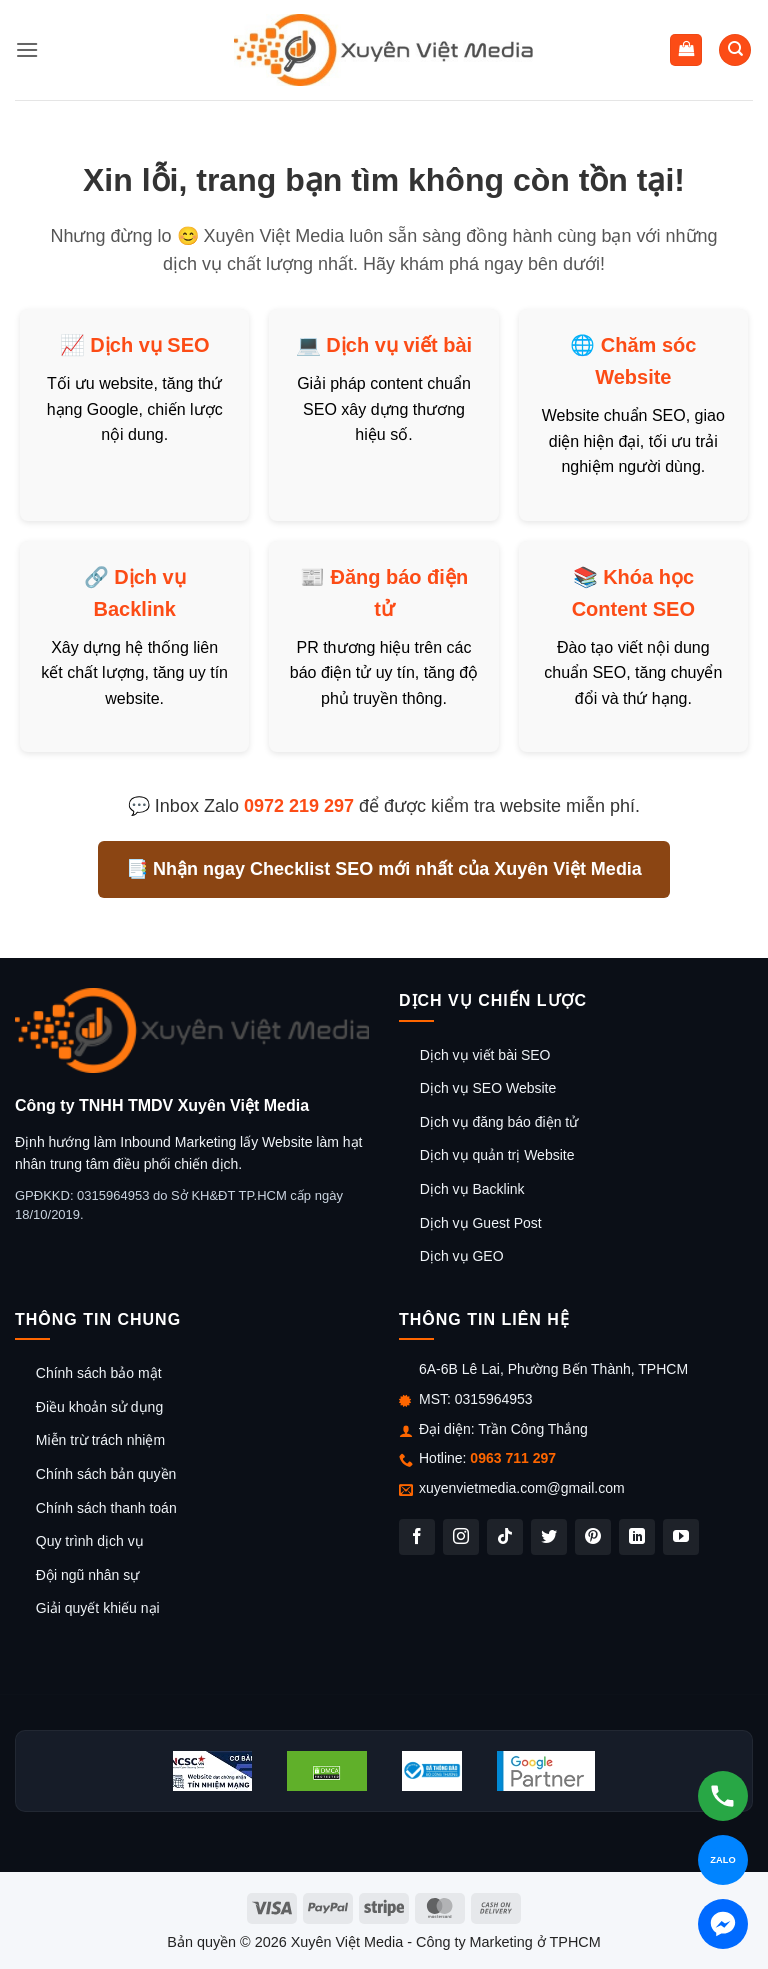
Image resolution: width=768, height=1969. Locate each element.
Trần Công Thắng (532, 1429)
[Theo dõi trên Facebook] (417, 1537)
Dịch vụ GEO (462, 1256)
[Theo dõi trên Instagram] (461, 1537)
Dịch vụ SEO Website (488, 1088)
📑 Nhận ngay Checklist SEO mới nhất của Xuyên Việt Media (384, 869)
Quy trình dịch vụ (90, 1541)
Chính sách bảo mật (99, 1373)
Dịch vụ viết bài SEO (485, 1055)
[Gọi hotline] (723, 1796)
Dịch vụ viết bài (399, 345)
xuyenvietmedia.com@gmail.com (522, 1488)
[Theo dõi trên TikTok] (505, 1537)
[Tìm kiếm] (735, 50)
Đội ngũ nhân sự (87, 1575)
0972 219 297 (299, 806)
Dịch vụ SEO (149, 345)
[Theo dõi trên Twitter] (549, 1537)
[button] (27, 49)
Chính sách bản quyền (106, 1474)
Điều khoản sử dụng (99, 1407)
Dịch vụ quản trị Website (497, 1155)
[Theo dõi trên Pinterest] (593, 1537)
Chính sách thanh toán (106, 1508)
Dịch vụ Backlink (472, 1189)
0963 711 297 (513, 1458)
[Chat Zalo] (723, 1860)
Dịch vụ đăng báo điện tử (499, 1122)
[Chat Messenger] (723, 1924)
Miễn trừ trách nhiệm (100, 1440)
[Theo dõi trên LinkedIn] (637, 1537)
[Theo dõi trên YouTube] (681, 1537)
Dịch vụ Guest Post (481, 1223)
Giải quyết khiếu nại (98, 1608)
